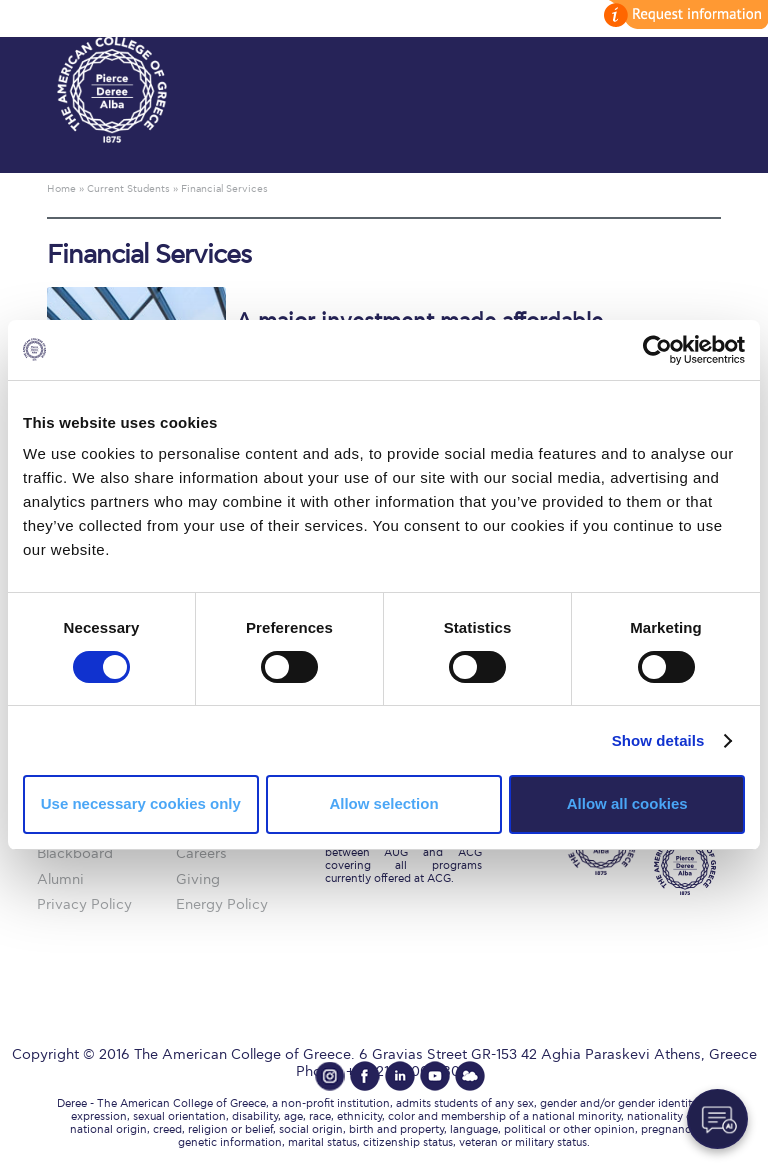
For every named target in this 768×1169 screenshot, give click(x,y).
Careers (201, 853)
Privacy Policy (84, 904)
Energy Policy (222, 904)
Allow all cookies (627, 803)
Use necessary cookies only (141, 803)
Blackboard (75, 853)
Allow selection (383, 803)
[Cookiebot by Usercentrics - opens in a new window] (657, 349)
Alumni (60, 879)
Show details (658, 740)
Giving (198, 879)
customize (683, 14)
